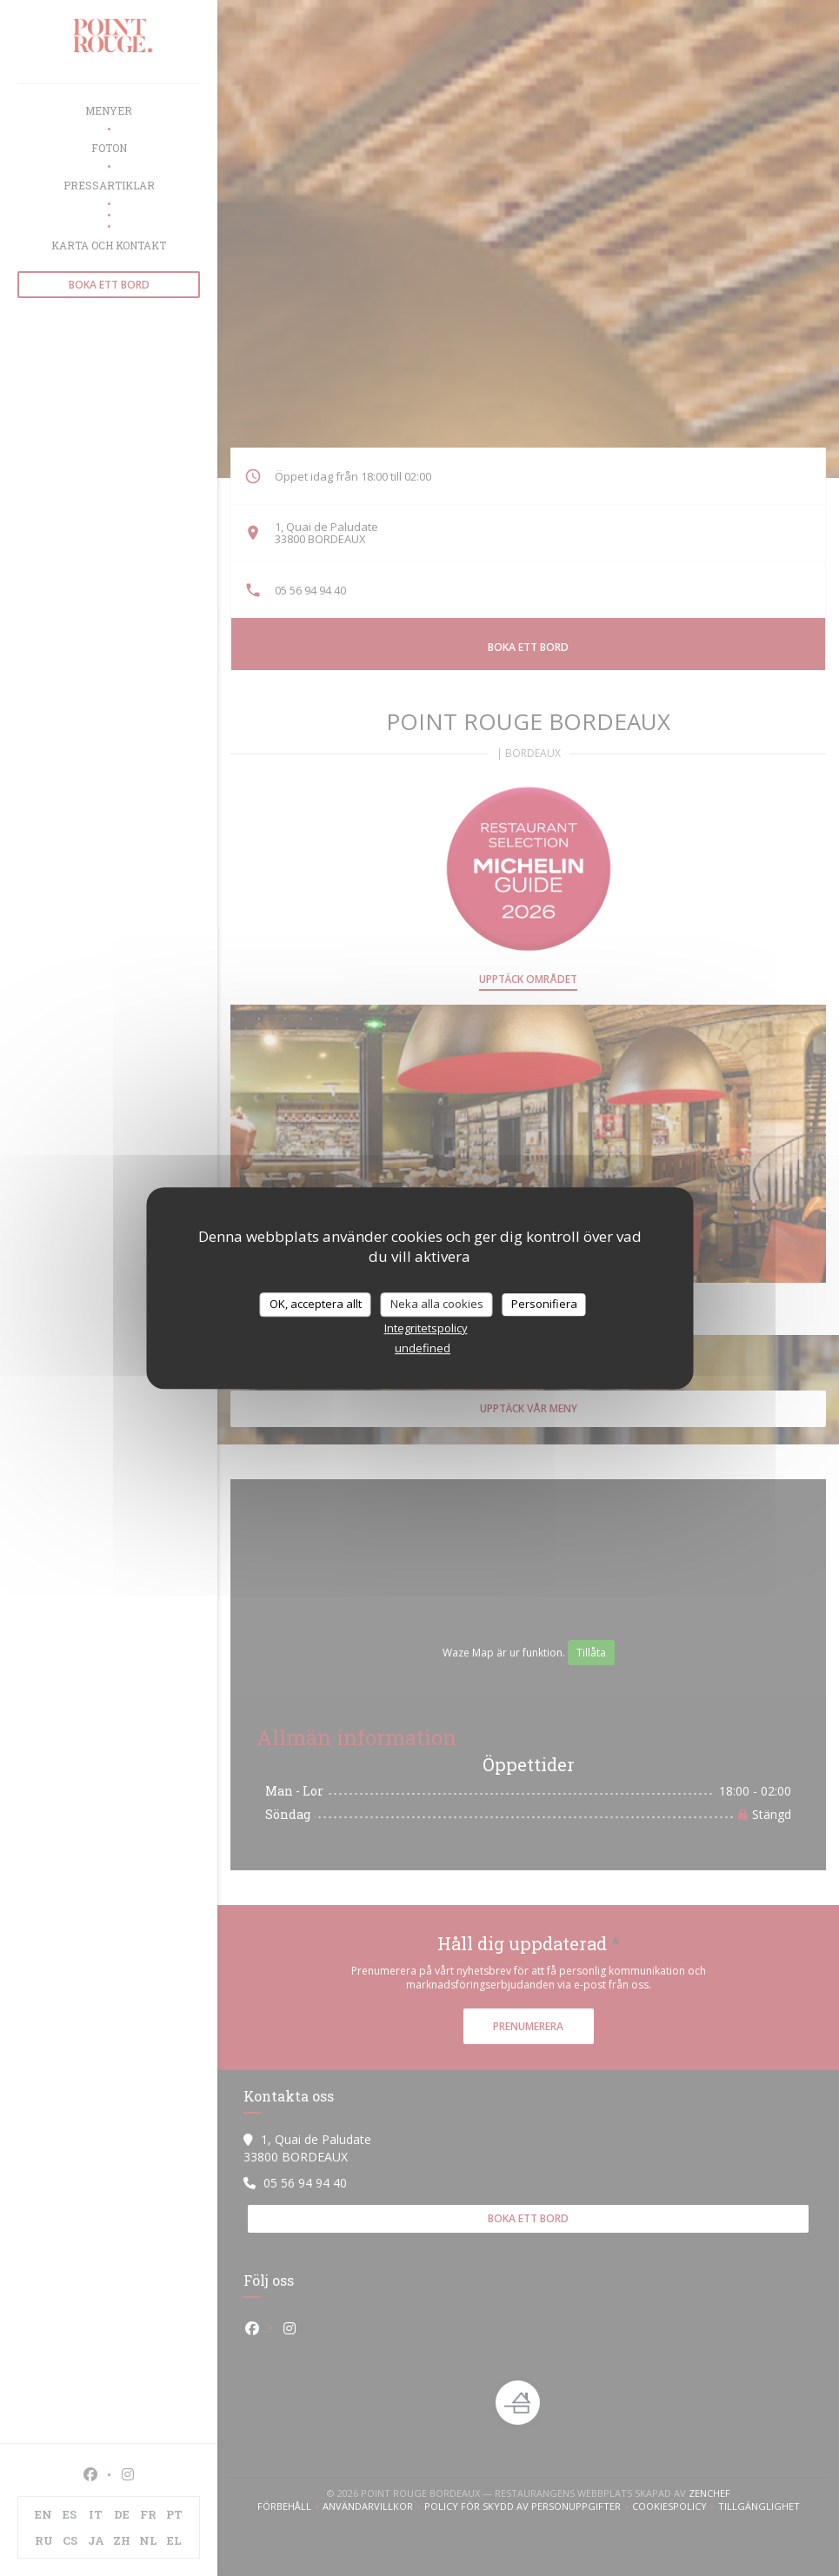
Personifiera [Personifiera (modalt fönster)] (544, 1303)
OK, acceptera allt (316, 1303)
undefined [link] (422, 1348)
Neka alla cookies (436, 1303)
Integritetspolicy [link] (426, 1328)
